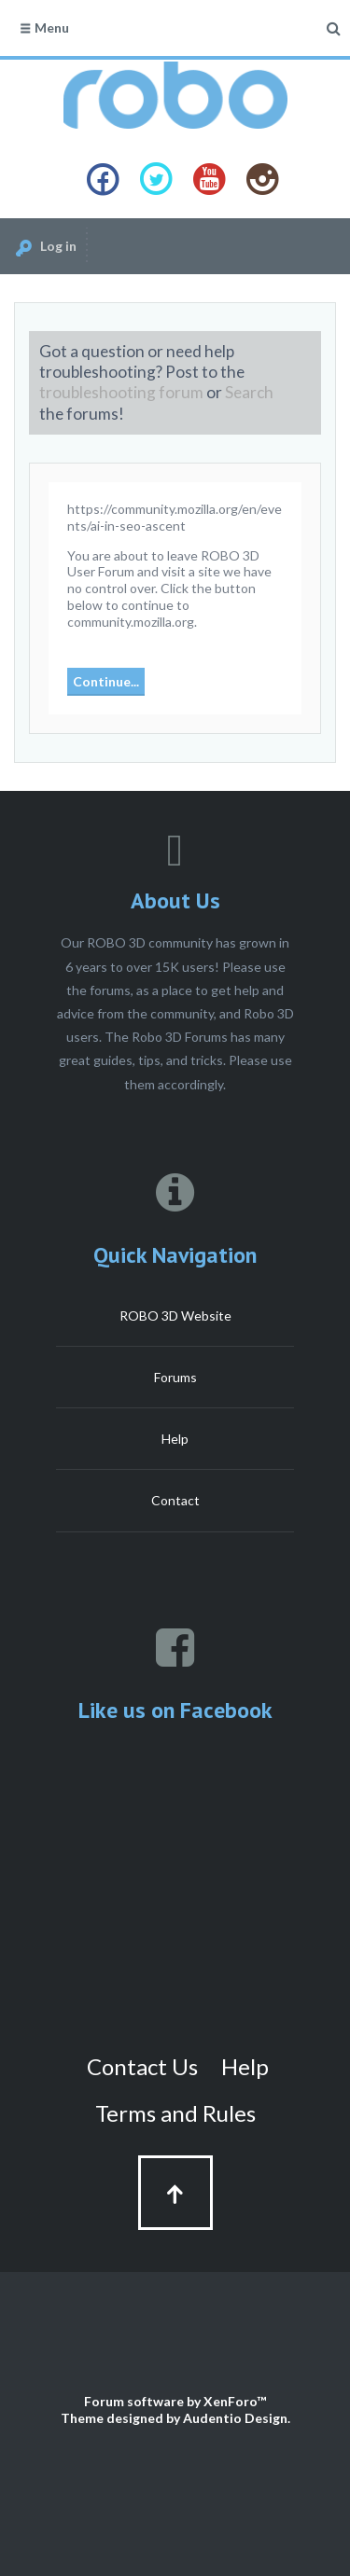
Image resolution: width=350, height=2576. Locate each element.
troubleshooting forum (121, 392)
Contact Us (142, 2066)
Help (175, 1439)
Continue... (106, 681)
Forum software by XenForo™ (175, 2401)
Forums (175, 1377)
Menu (44, 27)
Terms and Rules (175, 2112)
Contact (175, 1500)
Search (249, 392)
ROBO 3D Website (175, 1315)
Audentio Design (235, 2418)
